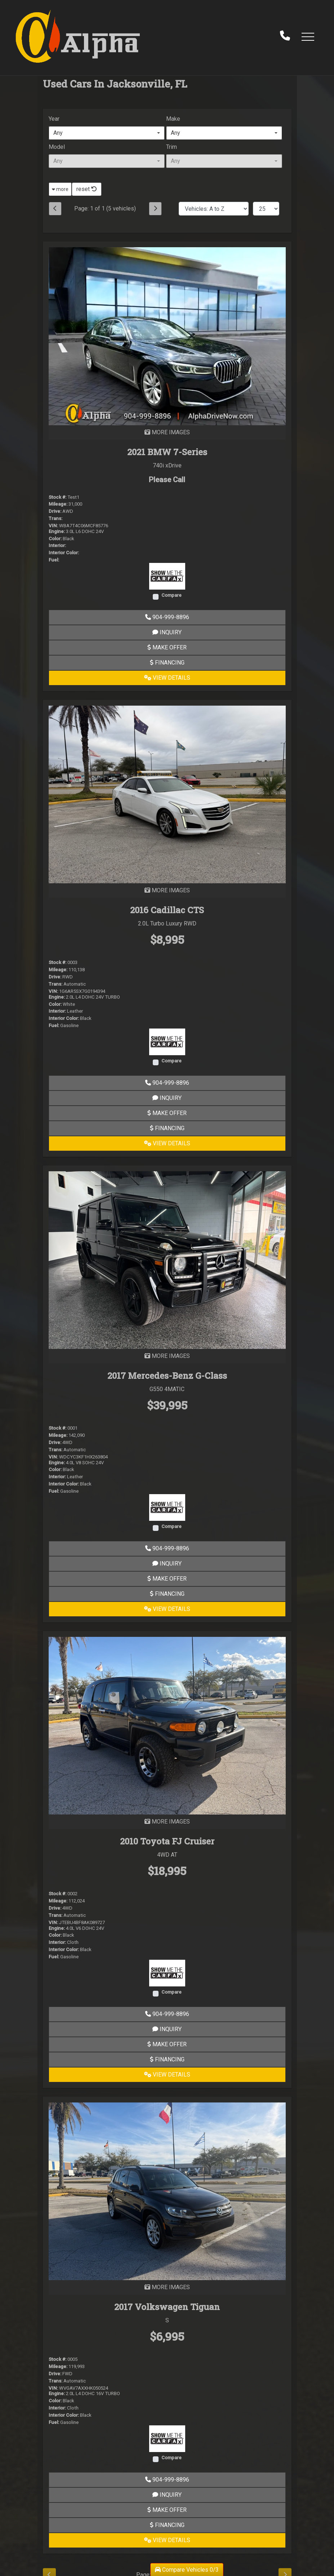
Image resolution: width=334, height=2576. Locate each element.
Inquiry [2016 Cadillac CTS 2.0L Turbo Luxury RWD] (167, 1097)
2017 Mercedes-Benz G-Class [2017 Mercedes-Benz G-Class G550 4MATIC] (167, 1375)
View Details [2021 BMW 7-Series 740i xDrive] (167, 677)
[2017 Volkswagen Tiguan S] (167, 2191)
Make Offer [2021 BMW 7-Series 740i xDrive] (167, 647)
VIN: (53, 525)
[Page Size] (266, 209)
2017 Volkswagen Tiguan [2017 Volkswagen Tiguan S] (167, 2307)
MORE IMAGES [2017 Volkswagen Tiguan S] (167, 2287)
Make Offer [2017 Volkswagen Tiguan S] (167, 2509)
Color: (55, 538)
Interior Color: (64, 552)
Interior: (57, 545)
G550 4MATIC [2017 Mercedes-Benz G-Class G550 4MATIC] (167, 1389)
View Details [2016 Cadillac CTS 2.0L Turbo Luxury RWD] (167, 1143)
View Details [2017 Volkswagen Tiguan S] (167, 2540)
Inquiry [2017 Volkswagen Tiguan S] (167, 2494)
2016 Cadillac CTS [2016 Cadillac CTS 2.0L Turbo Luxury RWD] (167, 910)
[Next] (155, 209)
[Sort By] (214, 209)
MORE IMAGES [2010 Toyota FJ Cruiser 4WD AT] (167, 1821)
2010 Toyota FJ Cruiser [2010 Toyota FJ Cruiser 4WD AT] (167, 1841)
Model (57, 146)
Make (173, 118)
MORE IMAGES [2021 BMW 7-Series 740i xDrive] (167, 432)
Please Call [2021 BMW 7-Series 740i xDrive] (167, 480)
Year (54, 118)
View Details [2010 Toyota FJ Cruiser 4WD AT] (167, 2074)
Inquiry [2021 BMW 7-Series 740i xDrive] (167, 632)
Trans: (55, 518)
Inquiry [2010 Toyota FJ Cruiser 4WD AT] (167, 2029)
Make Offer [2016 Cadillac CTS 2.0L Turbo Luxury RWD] (167, 1113)
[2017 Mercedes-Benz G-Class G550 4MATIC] (167, 1259)
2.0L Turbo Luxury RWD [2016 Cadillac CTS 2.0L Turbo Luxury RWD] (167, 923)
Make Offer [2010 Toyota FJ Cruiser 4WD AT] (167, 2044)
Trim (171, 146)
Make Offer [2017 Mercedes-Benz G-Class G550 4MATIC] (167, 1578)
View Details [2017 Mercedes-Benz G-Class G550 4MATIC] (167, 1608)
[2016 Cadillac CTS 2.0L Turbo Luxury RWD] (167, 794)
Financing (167, 662)
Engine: (57, 531)
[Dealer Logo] (78, 36)
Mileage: (58, 504)
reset (86, 189)
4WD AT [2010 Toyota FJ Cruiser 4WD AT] (167, 1854)
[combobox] (107, 133)
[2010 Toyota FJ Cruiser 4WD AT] (167, 1725)
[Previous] (55, 209)
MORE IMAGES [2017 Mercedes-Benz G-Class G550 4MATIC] (167, 1356)
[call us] (285, 36)
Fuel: (54, 560)
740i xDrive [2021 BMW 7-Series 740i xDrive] (167, 465)
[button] (308, 36)
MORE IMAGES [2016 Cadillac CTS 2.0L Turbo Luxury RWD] (167, 890)
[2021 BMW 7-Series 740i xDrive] (167, 335)
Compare (171, 595)
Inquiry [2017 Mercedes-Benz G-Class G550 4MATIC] (167, 1563)
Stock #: (57, 497)
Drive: (55, 511)
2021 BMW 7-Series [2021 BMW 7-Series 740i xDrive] (167, 452)
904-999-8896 (167, 617)
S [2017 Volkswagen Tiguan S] (167, 2320)
